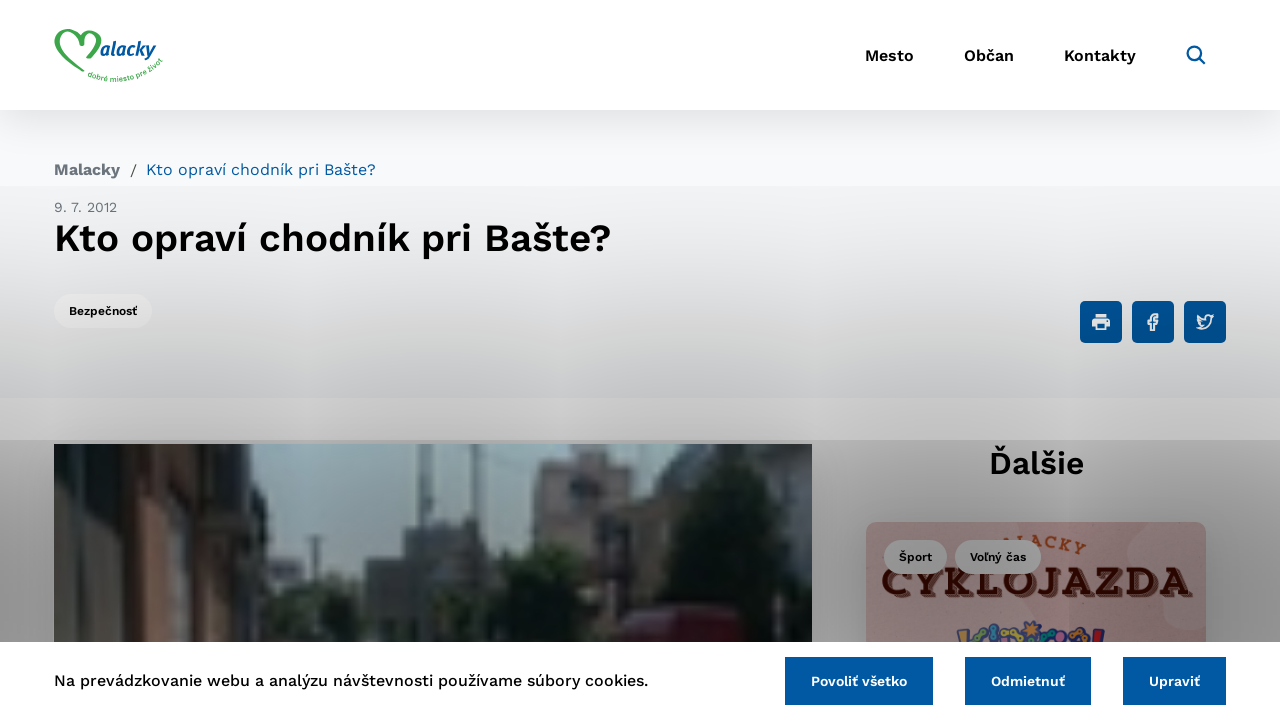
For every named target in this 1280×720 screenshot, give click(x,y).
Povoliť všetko (859, 681)
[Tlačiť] (1101, 322)
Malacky (87, 169)
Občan (989, 55)
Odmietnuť (1028, 681)
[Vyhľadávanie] (1196, 55)
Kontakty (1100, 55)
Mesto (889, 55)
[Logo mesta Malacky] (108, 55)
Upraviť (1174, 681)
